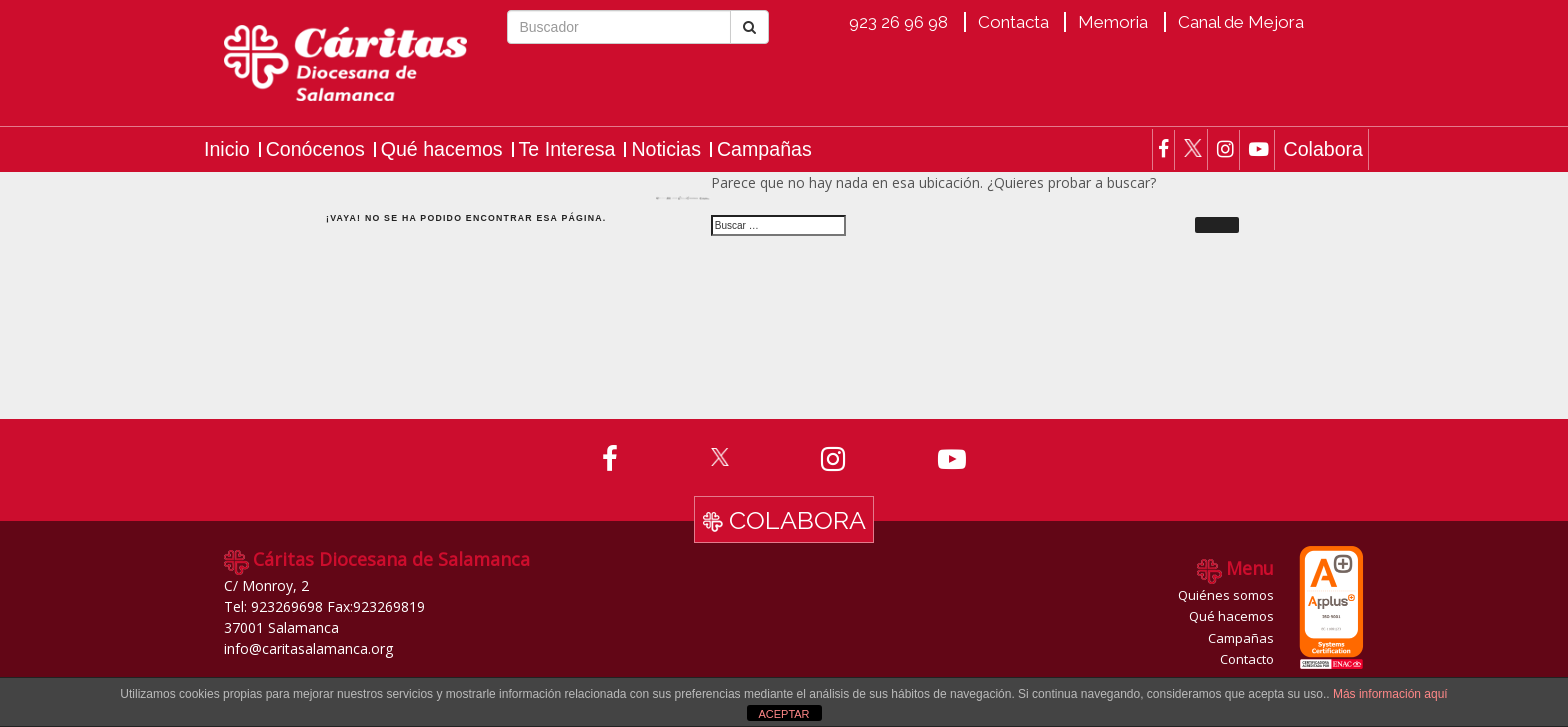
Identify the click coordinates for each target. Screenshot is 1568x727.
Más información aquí (1390, 694)
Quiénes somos (1226, 595)
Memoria (1113, 22)
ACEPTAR (783, 714)
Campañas (764, 149)
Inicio (227, 149)
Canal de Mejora (1241, 22)
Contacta (1013, 22)
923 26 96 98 (898, 22)
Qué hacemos (442, 149)
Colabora (1323, 149)
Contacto (1247, 659)
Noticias (666, 149)
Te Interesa (567, 149)
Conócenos (315, 149)
